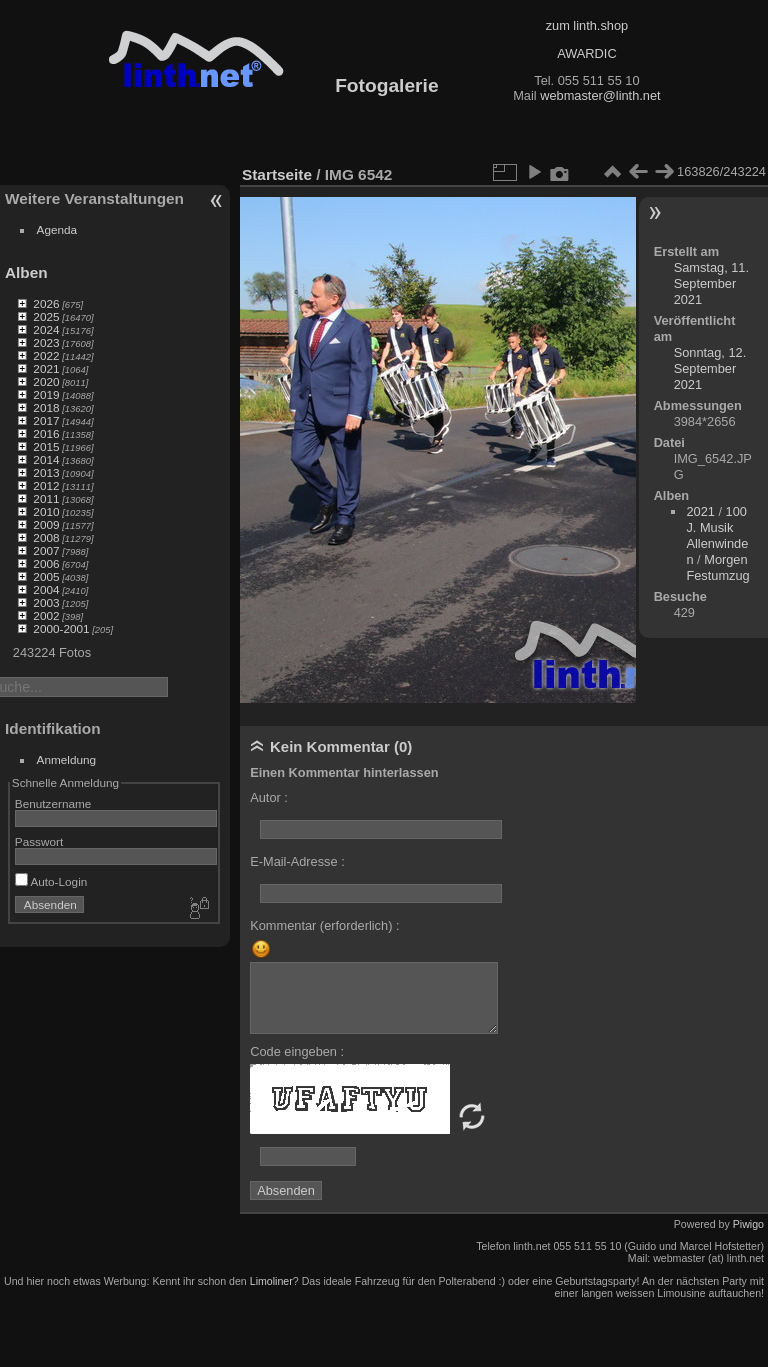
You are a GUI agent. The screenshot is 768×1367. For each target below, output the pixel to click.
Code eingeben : (297, 1051)
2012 (46, 485)
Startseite (277, 174)
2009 (46, 524)
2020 (46, 381)
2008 (46, 537)
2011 (46, 498)
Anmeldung (67, 759)
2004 (46, 589)
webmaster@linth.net (600, 95)
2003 (46, 602)
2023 (46, 342)
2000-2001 (61, 628)
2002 (46, 615)
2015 (46, 446)
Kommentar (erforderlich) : (324, 925)
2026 (46, 303)
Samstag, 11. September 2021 (711, 283)
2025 (46, 316)
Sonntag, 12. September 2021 (710, 368)
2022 (46, 355)
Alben (26, 272)
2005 (46, 576)
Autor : (269, 797)
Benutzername (53, 803)
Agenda (57, 229)
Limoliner (271, 1281)
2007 (46, 550)
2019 (46, 394)
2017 (46, 420)
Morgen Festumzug (717, 567)
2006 (46, 563)
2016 (46, 433)
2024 (46, 329)
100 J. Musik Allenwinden (717, 535)
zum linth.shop (587, 25)
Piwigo (748, 1224)
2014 (46, 459)
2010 (46, 511)
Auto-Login (51, 881)
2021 (46, 368)
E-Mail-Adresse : (297, 861)
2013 (46, 472)
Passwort (39, 841)
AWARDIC (586, 53)
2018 (46, 407)
